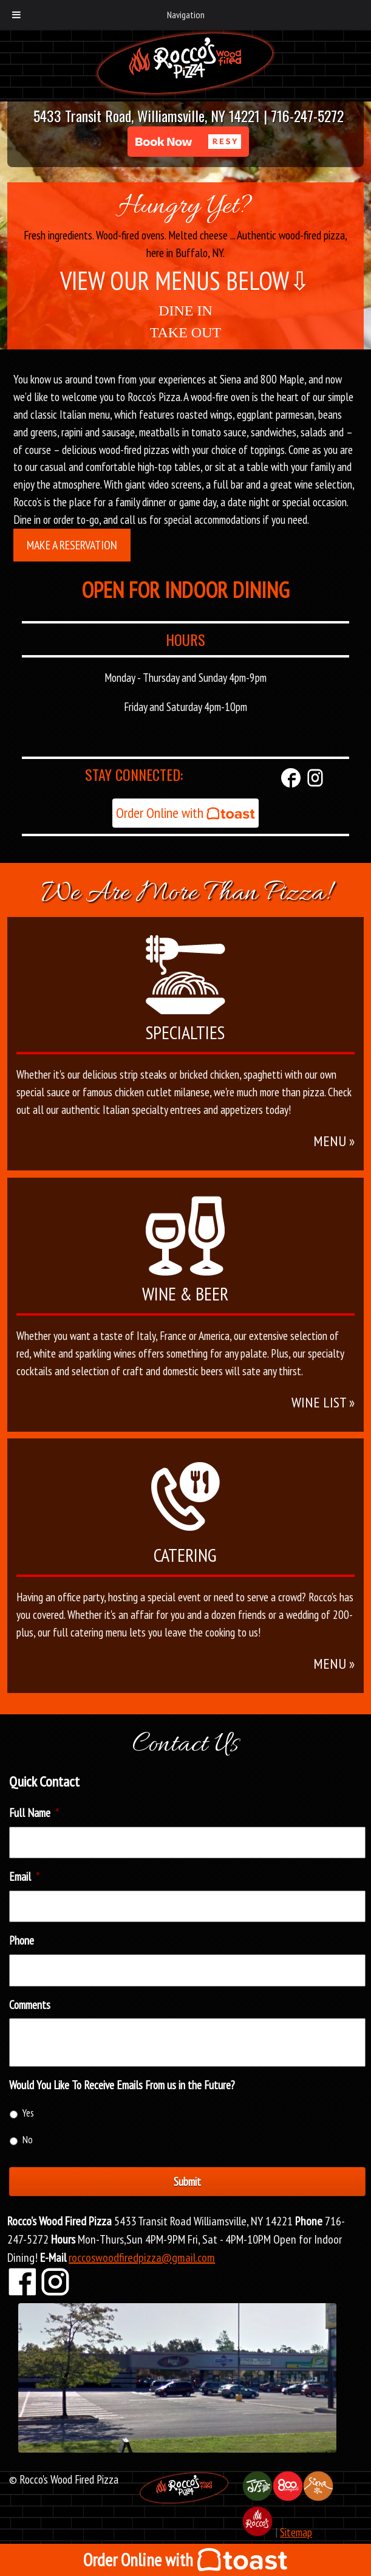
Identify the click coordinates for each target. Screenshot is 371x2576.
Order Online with (185, 812)
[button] (188, 141)
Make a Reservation (72, 545)
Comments (29, 2004)
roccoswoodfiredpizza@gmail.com (142, 2257)
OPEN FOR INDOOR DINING (185, 589)
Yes (28, 2113)
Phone (21, 1940)
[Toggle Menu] (16, 14)
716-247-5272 (307, 115)
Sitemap (296, 2532)
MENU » (334, 1141)
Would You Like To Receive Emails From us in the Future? (122, 2085)
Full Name (34, 1812)
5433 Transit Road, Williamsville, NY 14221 (146, 115)
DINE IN (185, 310)
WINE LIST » (323, 1402)
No (27, 2139)
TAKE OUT (185, 332)
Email (24, 1876)
